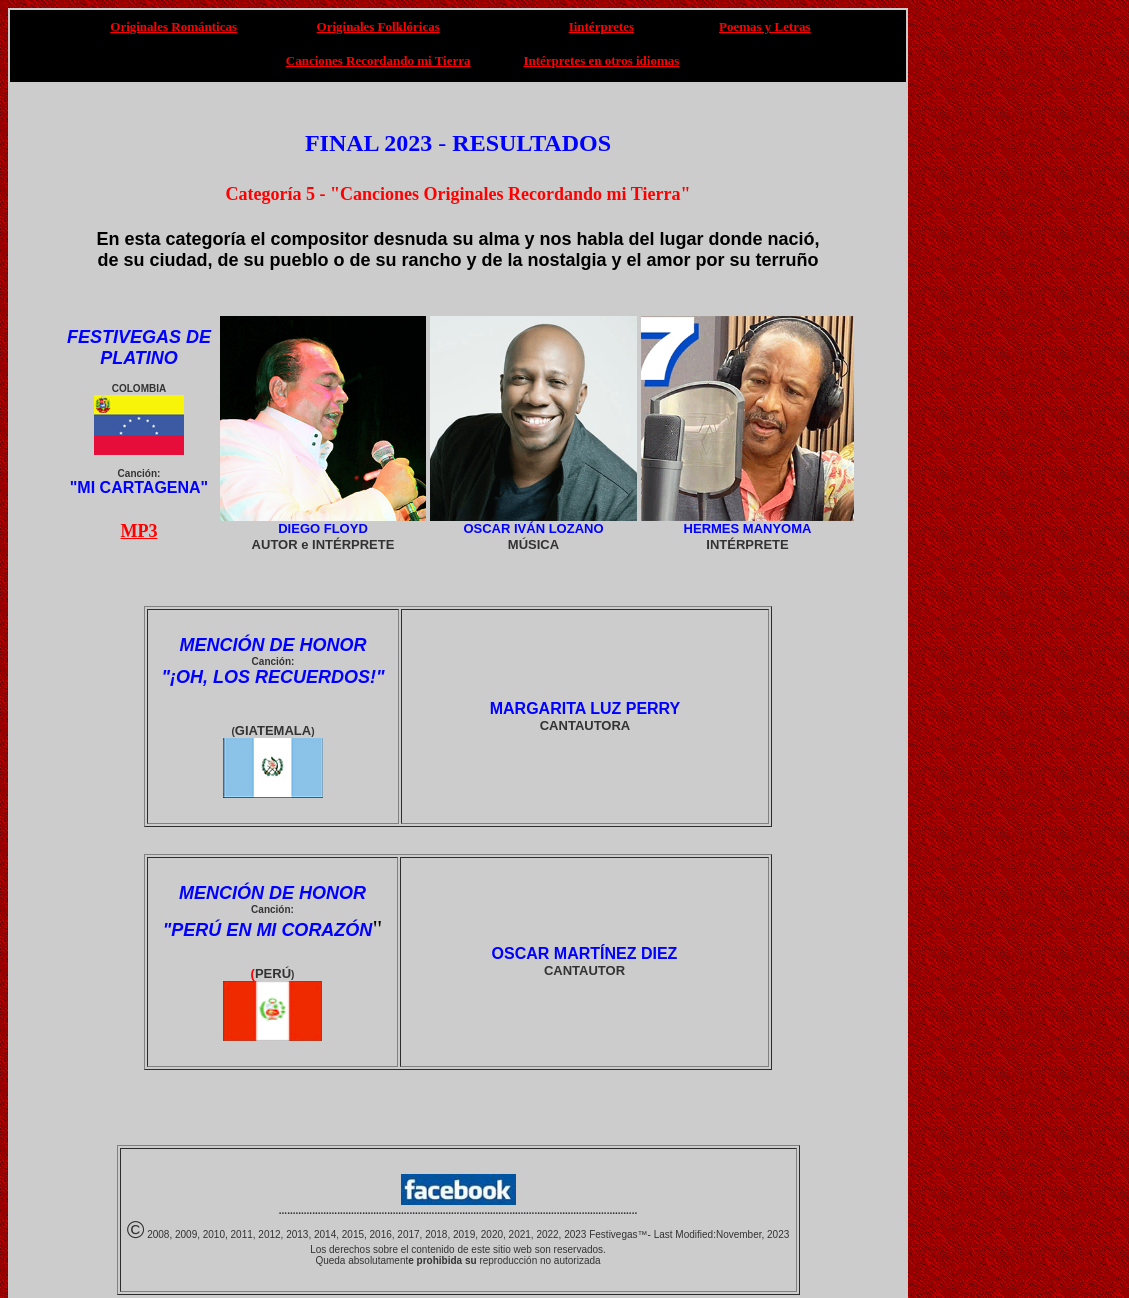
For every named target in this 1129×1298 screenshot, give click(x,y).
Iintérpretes (601, 26)
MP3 (139, 531)
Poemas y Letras (765, 26)
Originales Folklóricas (378, 26)
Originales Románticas (173, 26)
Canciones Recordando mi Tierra (378, 60)
